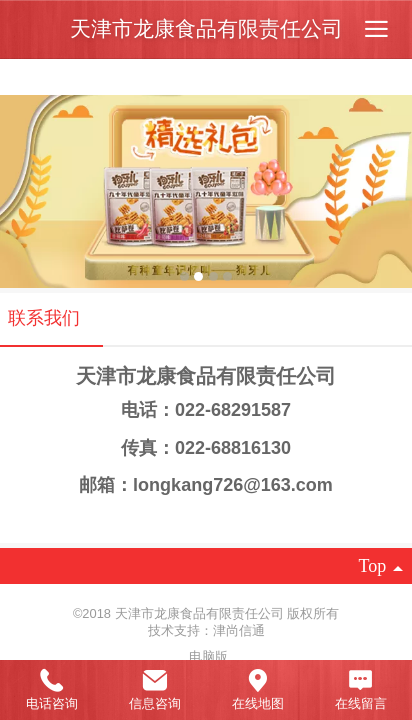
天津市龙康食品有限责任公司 (206, 28)
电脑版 (208, 656)
